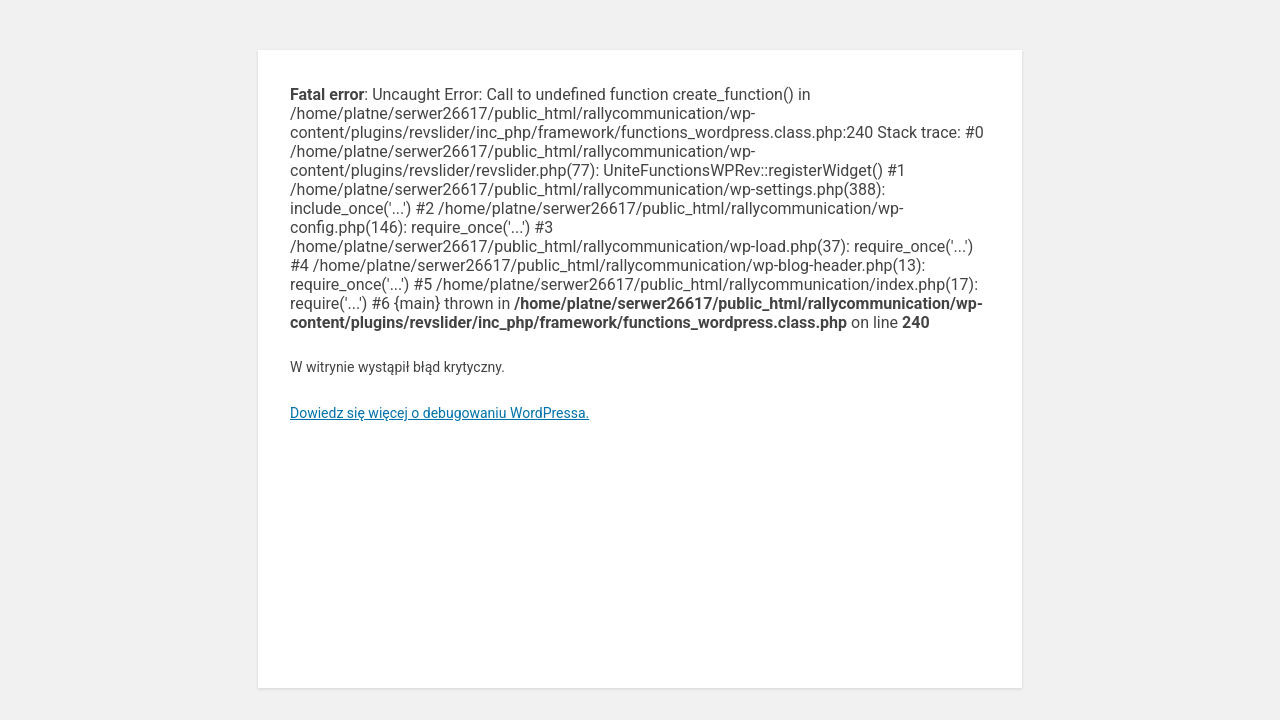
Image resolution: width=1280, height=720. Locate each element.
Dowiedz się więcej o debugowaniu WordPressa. (439, 413)
